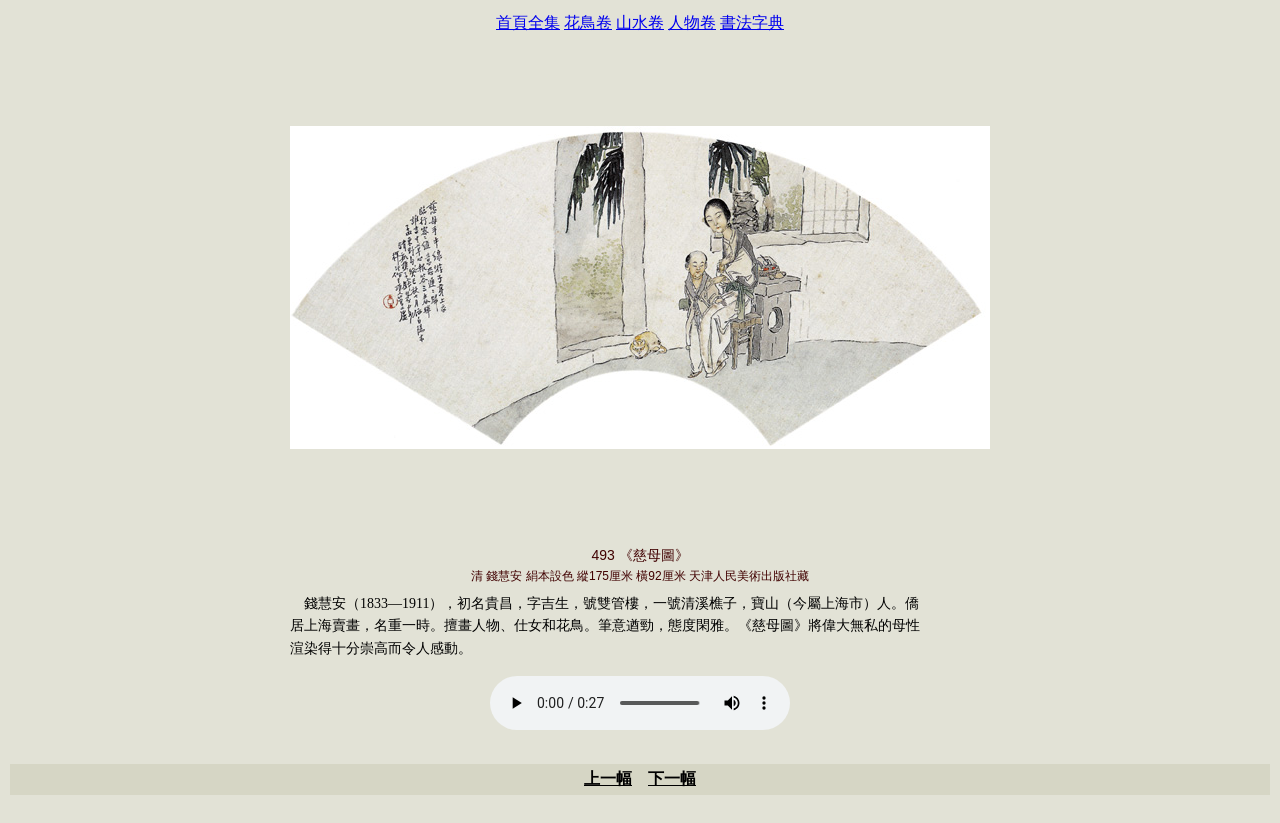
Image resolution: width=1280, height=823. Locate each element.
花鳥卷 (588, 22)
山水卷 (640, 22)
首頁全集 (528, 22)
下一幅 (672, 778)
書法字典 (752, 22)
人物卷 (692, 22)
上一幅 (608, 778)
